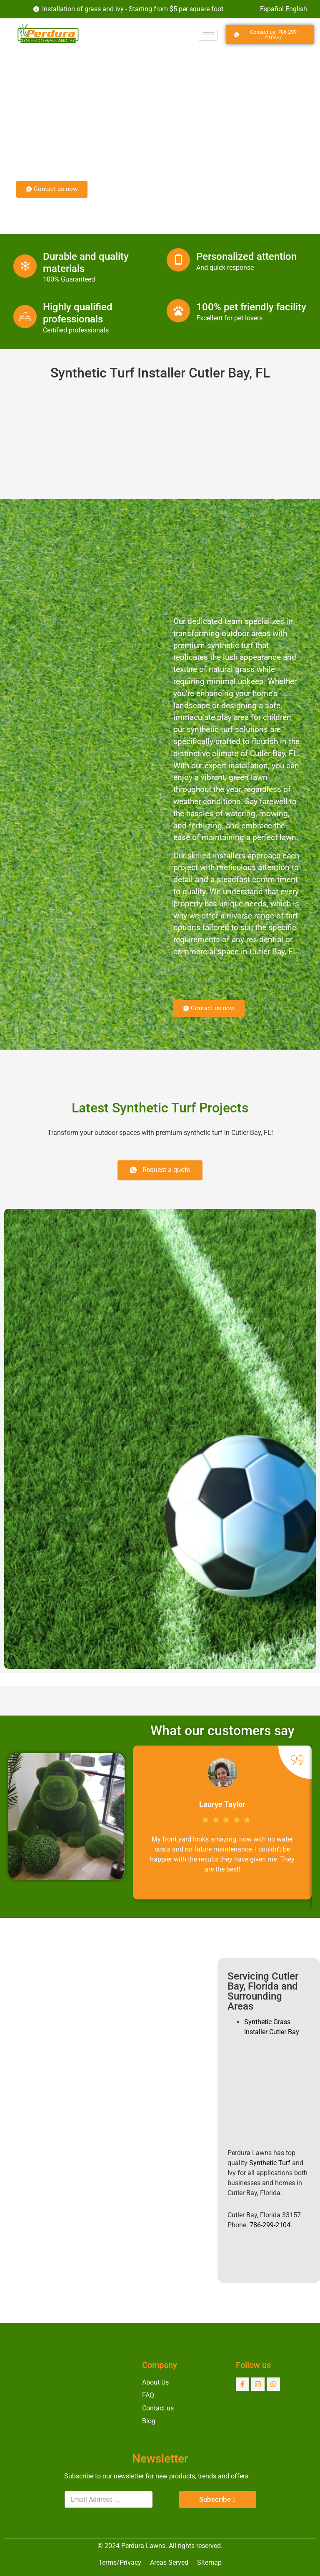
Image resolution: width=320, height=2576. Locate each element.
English (296, 9)
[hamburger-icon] (208, 35)
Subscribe (215, 2499)
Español (272, 9)
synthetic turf (230, 645)
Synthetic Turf (269, 2163)
